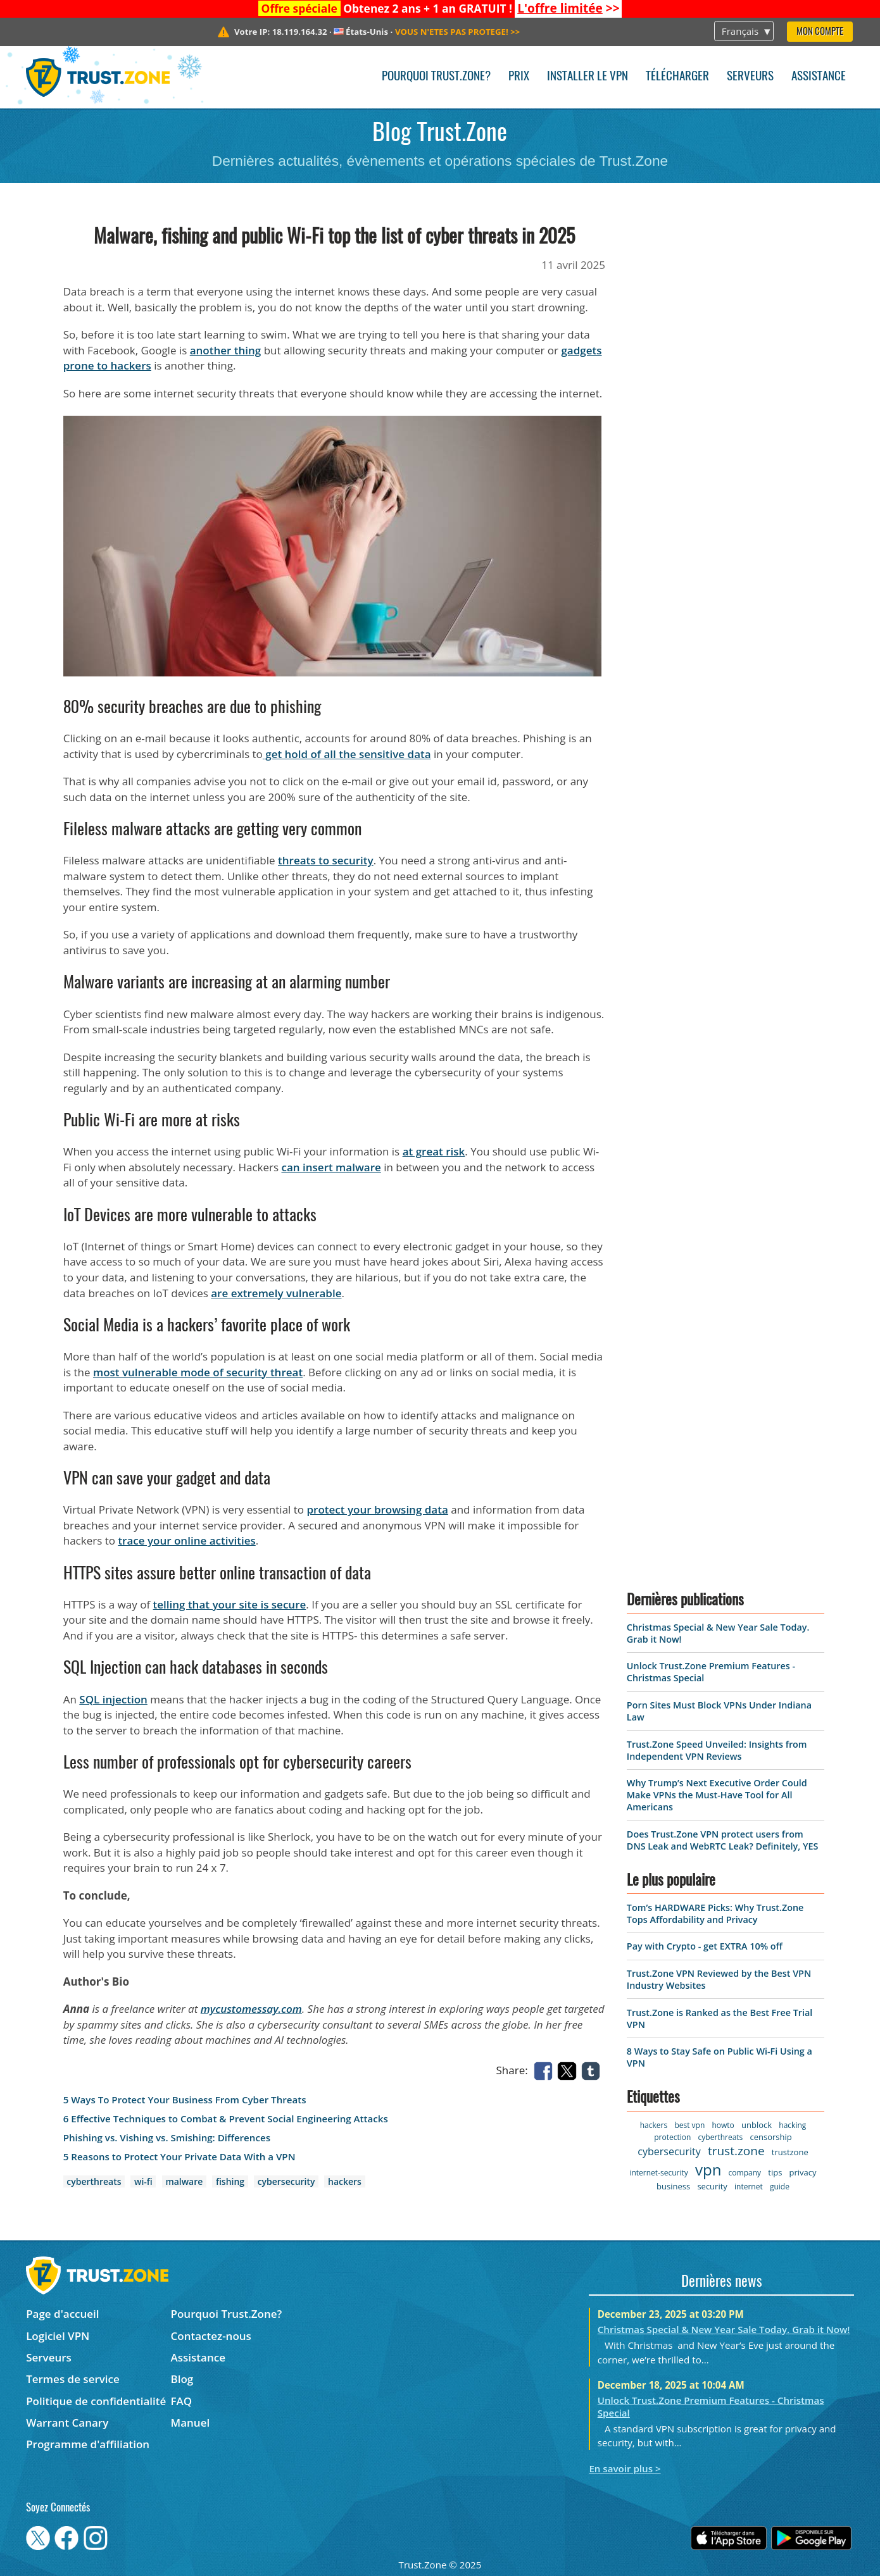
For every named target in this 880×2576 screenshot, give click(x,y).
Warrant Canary (67, 2422)
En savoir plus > (624, 2468)
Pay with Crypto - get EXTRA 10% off (705, 1946)
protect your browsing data (377, 1509)
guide (779, 2186)
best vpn (689, 2125)
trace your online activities (186, 1540)
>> (568, 8)
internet (748, 2186)
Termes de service (73, 2379)
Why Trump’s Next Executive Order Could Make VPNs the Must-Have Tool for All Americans (717, 1795)
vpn (708, 2169)
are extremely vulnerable (276, 1293)
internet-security (658, 2172)
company (745, 2172)
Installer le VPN (587, 77)
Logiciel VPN (57, 2336)
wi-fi (143, 2181)
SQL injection (113, 1699)
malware (184, 2181)
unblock (756, 2125)
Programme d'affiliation (87, 2444)
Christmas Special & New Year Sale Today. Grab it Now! (724, 2329)
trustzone (790, 2152)
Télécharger (677, 77)
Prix (518, 77)
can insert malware (331, 1167)
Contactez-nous (211, 2336)
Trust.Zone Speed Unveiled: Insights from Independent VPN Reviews (717, 1750)
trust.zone (736, 2151)
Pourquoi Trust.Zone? (436, 77)
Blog (182, 2379)
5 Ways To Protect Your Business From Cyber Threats (184, 2100)
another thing (225, 350)
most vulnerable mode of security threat (198, 1372)
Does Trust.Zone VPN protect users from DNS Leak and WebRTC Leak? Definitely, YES (722, 1840)
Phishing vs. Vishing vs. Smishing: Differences (166, 2138)
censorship (771, 2137)
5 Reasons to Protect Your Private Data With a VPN (179, 2157)
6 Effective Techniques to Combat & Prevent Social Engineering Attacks (225, 2119)
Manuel (190, 2422)
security (712, 2186)
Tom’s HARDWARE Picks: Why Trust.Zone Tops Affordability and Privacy (715, 1913)
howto (723, 2125)
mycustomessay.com (251, 2008)
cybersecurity (286, 2181)
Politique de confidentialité (96, 2401)
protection (672, 2137)
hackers (344, 2181)
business (673, 2186)
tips (775, 2172)
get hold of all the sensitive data (347, 754)
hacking (792, 2125)
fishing (230, 2181)
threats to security (326, 860)
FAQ (181, 2401)
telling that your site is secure (229, 1604)
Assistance (818, 77)
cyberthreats (93, 2181)
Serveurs (750, 77)
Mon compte (819, 32)
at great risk (434, 1151)
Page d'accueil (62, 2313)
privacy (803, 2172)
